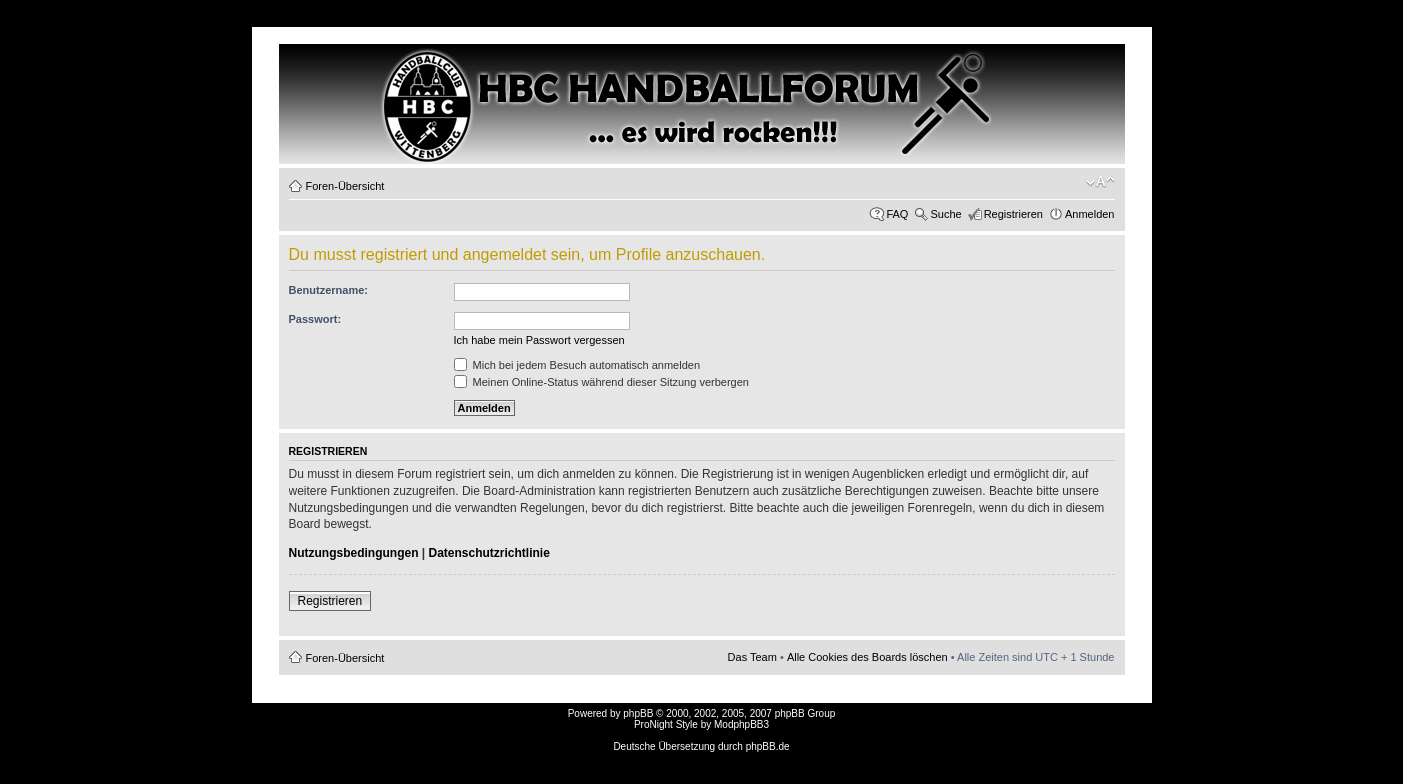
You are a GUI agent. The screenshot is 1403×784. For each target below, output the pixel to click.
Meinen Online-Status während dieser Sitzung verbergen (601, 382)
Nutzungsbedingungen (354, 553)
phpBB (638, 713)
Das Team (752, 657)
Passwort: (315, 319)
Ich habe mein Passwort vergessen (539, 340)
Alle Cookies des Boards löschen (867, 657)
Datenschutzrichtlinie (489, 553)
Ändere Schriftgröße (1100, 182)
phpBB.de (768, 746)
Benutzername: (328, 290)
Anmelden (1090, 214)
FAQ (897, 214)
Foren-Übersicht (345, 186)
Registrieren (1013, 214)
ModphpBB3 (741, 724)
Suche (945, 214)
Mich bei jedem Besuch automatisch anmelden (577, 365)
